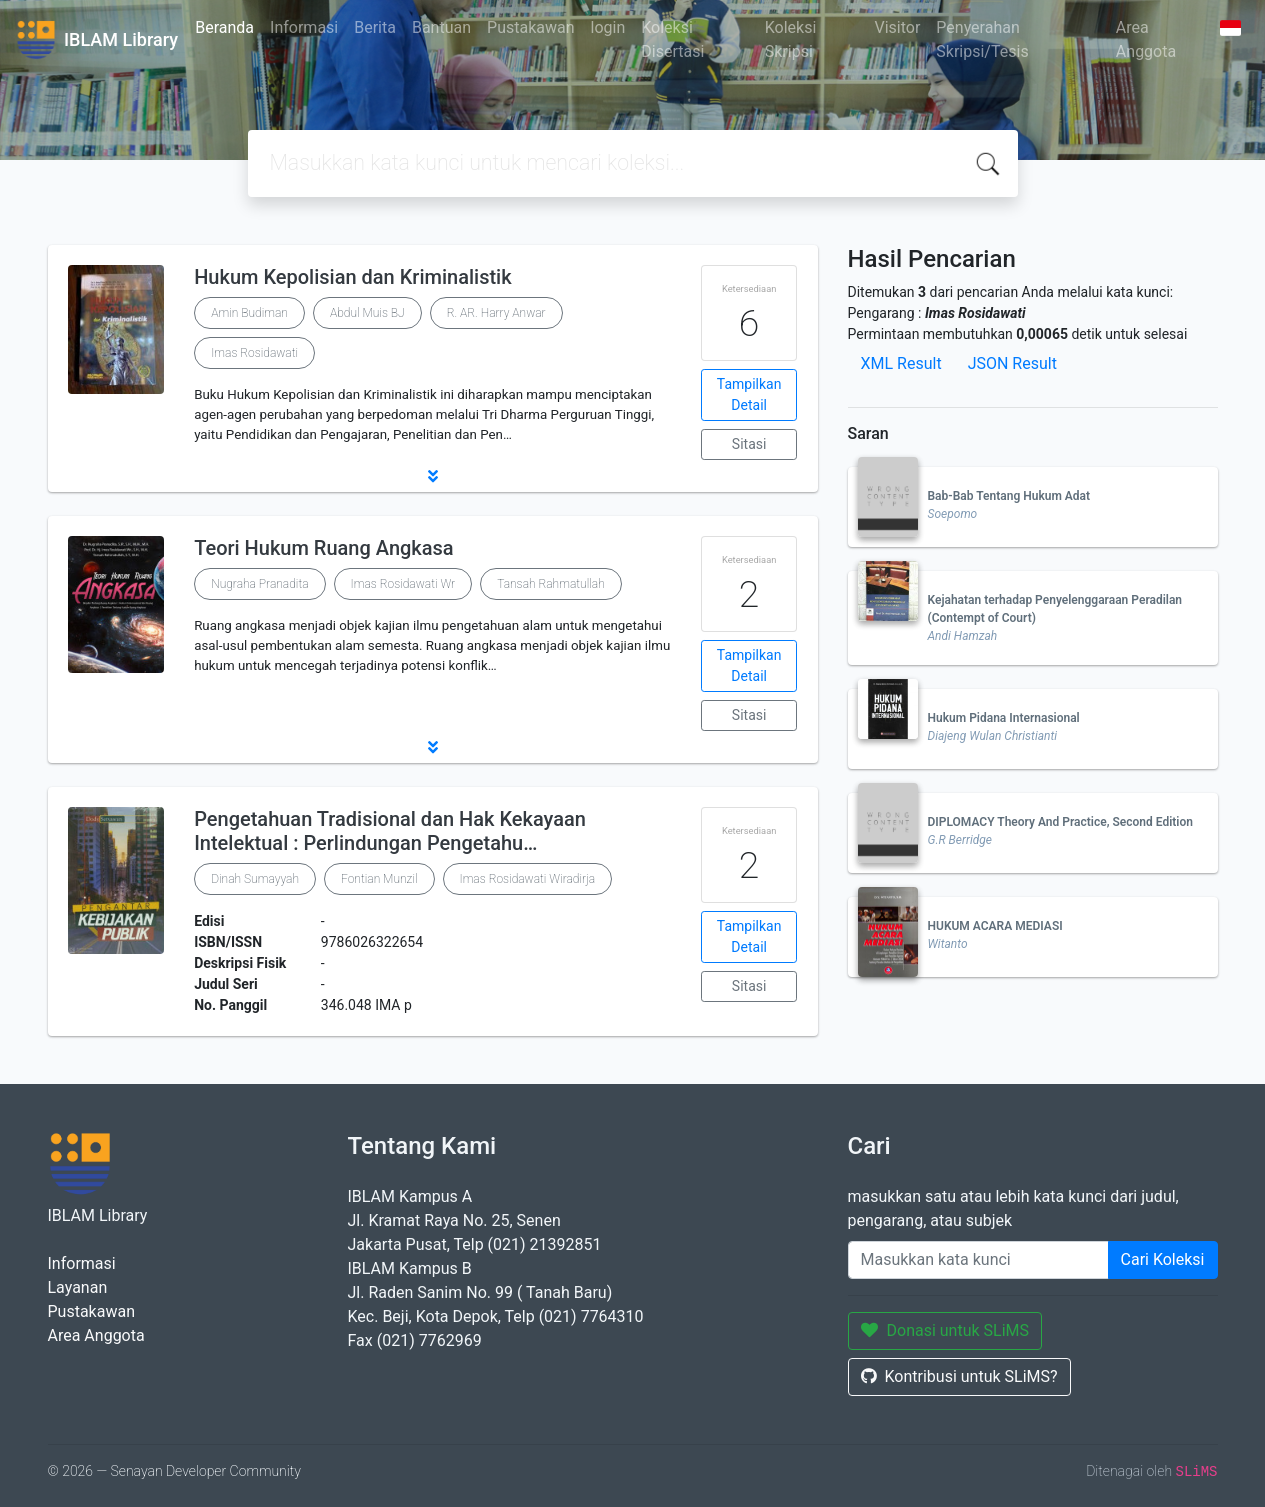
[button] (433, 476)
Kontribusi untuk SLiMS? (959, 1376)
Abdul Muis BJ (367, 313)
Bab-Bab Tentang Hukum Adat (1009, 496)
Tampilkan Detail (749, 394)
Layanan (78, 1287)
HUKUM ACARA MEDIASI (995, 926)
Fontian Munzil (379, 879)
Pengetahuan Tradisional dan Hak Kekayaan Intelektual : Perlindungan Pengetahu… (390, 831)
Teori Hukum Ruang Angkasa (324, 548)
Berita (375, 27)
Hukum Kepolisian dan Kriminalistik (352, 277)
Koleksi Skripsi (791, 39)
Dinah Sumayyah (255, 879)
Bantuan (441, 27)
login (608, 27)
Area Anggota (1146, 39)
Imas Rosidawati (254, 353)
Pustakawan (530, 27)
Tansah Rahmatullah (551, 584)
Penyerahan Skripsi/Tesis (982, 39)
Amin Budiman (249, 313)
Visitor (897, 27)
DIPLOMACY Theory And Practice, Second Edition (1060, 822)
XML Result (901, 363)
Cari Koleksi (1163, 1259)
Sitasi (749, 444)
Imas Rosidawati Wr (403, 584)
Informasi (304, 27)
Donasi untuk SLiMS (945, 1330)
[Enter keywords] (978, 1260)
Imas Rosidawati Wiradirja (528, 879)
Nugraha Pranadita (259, 584)
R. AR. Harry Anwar (496, 313)
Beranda (224, 27)
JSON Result (1012, 363)
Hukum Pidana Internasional (1004, 718)
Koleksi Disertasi (672, 39)
